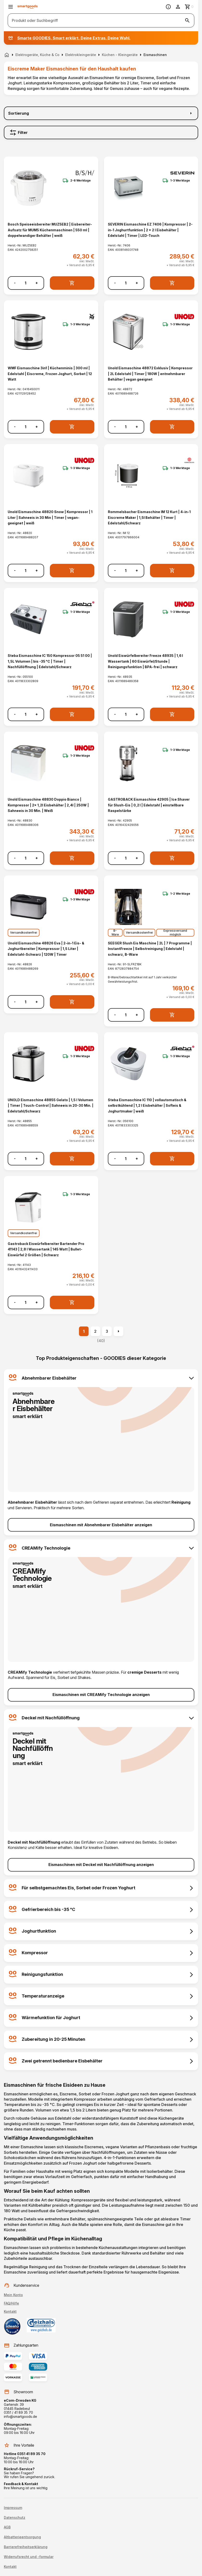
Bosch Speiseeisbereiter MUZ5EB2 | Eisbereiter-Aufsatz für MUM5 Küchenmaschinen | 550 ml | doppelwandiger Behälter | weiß (50, 230)
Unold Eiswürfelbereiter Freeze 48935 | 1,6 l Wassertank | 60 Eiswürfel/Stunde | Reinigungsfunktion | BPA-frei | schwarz (145, 661)
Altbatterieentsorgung (22, 2537)
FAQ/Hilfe (11, 2303)
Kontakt (10, 2311)
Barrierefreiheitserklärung (25, 2547)
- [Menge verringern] (15, 283)
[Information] (168, 7)
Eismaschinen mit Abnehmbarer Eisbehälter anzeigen (101, 1524)
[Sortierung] (101, 113)
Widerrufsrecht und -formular (28, 2557)
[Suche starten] (187, 20)
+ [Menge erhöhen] (36, 283)
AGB (7, 2527)
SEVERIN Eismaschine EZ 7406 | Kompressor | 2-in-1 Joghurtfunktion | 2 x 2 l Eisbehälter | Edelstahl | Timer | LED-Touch (150, 230)
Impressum (13, 2508)
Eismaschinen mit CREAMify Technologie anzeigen (101, 1694)
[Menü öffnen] (10, 7)
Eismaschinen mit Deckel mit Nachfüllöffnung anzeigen (101, 1864)
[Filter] (101, 132)
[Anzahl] (26, 283)
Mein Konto (13, 2295)
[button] (191, 1378)
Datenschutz (14, 2517)
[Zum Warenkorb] (189, 7)
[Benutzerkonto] (178, 7)
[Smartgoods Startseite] (27, 7)
